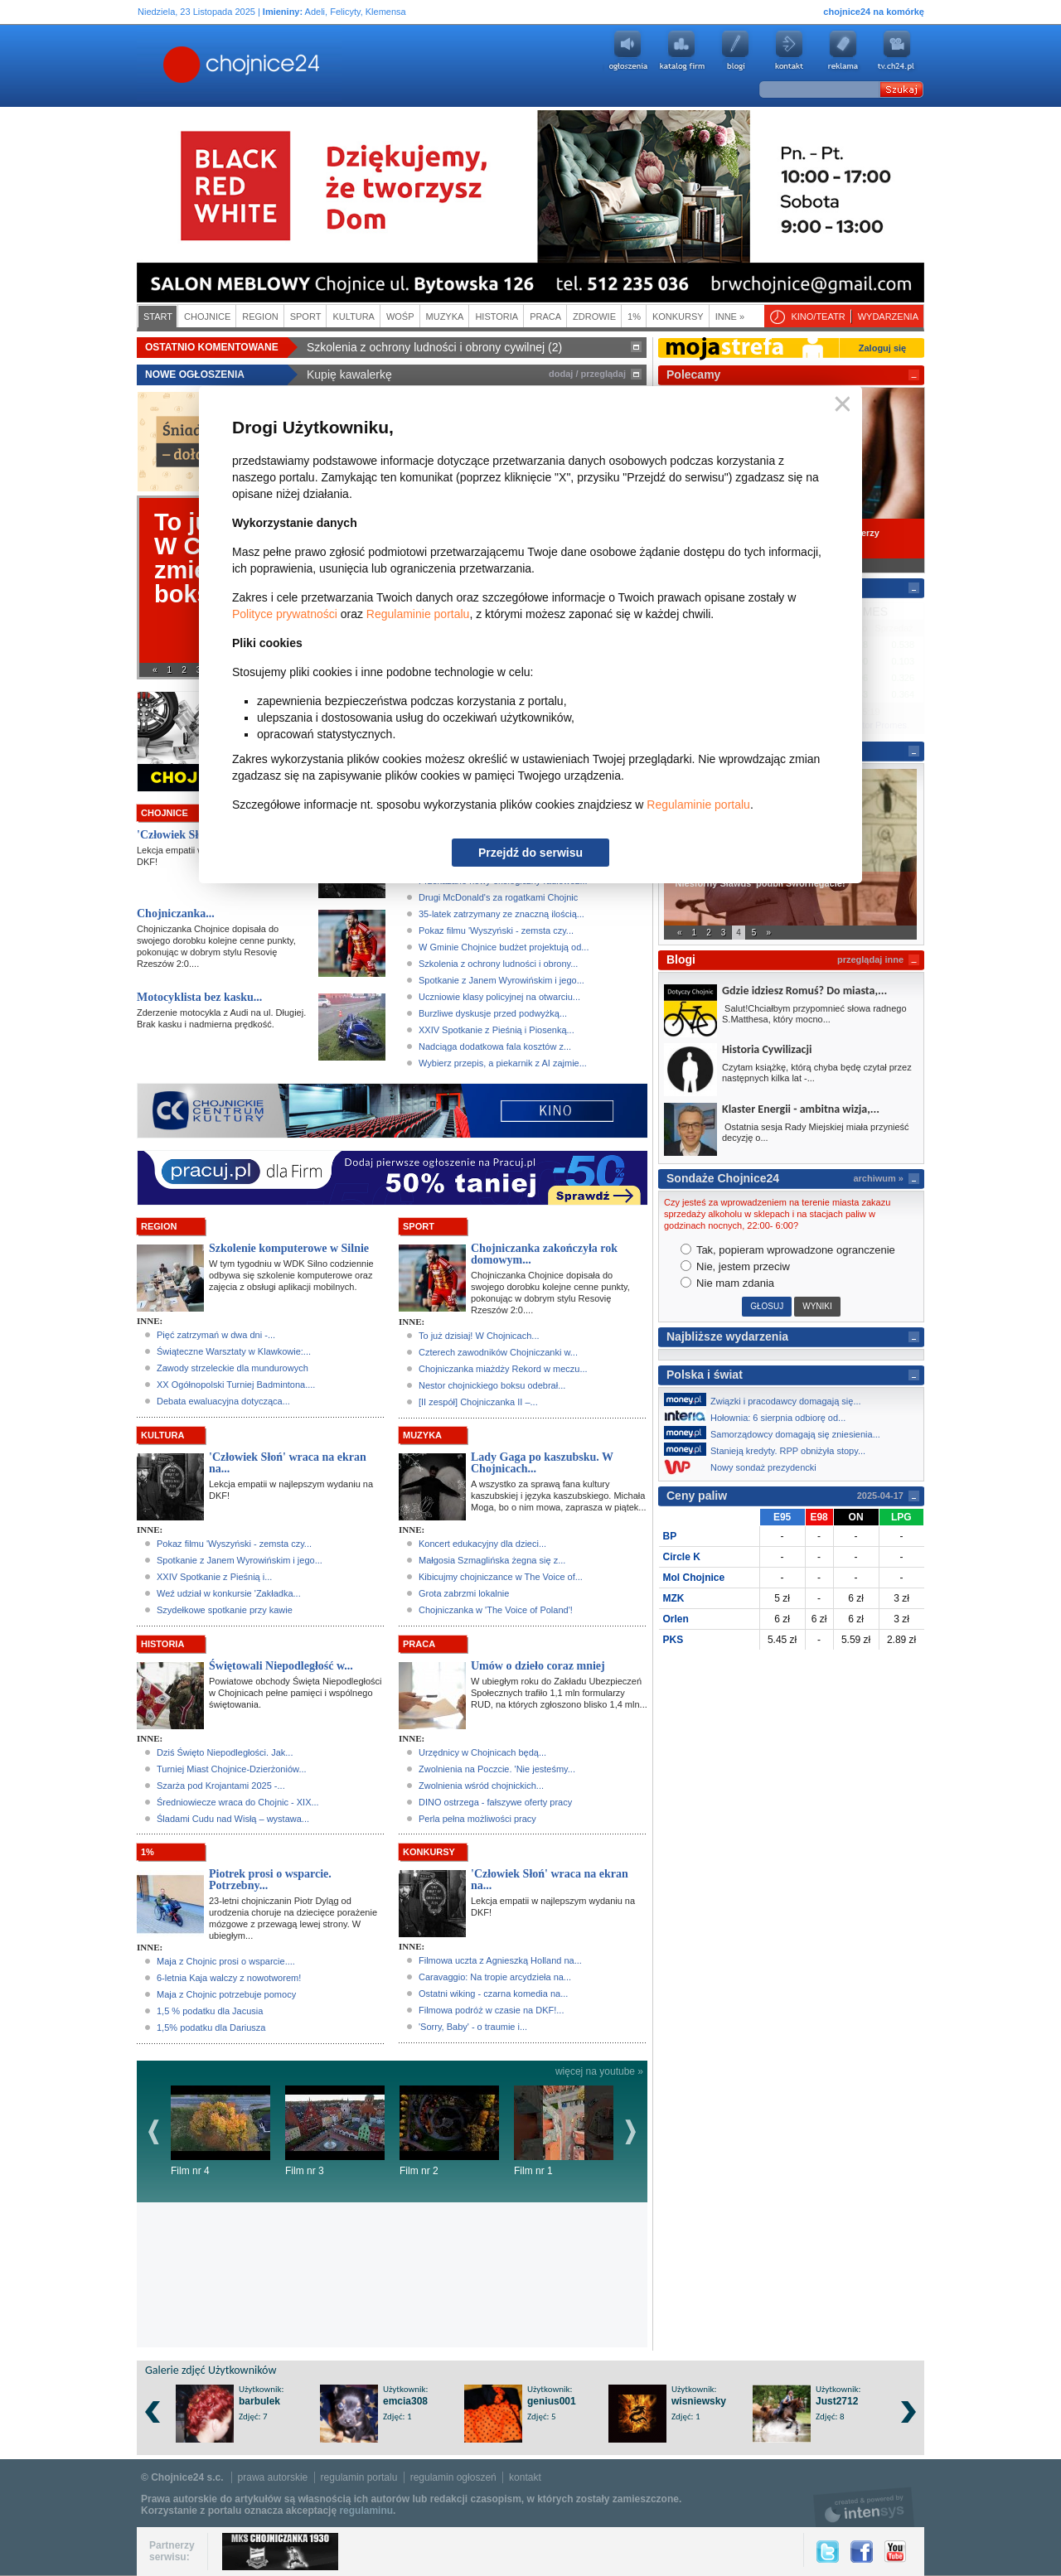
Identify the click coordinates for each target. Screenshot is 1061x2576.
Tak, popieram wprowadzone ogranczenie (788, 1250)
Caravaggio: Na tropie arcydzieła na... (495, 1977)
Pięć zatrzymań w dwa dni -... (216, 1335)
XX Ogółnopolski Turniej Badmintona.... (236, 1384)
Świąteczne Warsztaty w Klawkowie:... (234, 1351)
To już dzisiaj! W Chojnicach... (479, 1336)
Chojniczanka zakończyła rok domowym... (544, 1254)
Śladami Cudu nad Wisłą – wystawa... (233, 1819)
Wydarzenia (888, 316)
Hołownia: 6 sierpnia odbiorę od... (759, 1416)
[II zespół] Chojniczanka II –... (478, 1402)
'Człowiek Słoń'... (179, 835)
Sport (306, 316)
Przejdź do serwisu (530, 852)
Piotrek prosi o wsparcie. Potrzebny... (270, 1880)
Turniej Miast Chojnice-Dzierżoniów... (232, 1769)
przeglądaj (603, 374)
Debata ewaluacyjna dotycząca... (223, 1401)
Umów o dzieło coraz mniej (538, 1666)
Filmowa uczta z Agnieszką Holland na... (500, 1960)
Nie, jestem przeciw (735, 1266)
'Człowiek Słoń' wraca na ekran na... (287, 1463)
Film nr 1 (563, 2131)
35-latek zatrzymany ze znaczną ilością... (501, 914)
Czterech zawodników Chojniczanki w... (498, 1352)
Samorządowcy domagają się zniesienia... (776, 1432)
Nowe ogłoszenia (195, 374)
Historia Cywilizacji (766, 1049)
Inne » (729, 316)
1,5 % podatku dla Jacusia (210, 2011)
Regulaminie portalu (418, 614)
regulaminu (366, 2510)
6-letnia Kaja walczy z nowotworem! (229, 1978)
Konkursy (678, 316)
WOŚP (400, 316)
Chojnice (207, 316)
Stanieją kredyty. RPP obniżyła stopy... (769, 1449)
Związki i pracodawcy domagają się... (767, 1399)
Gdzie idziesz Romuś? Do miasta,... (804, 991)
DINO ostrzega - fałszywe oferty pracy (495, 1802)
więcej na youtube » (599, 2071)
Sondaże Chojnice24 (722, 1178)
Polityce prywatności (284, 614)
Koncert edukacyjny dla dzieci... (482, 1544)
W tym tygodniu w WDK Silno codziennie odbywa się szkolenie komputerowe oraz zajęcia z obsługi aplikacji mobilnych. (291, 1275)
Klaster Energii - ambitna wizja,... (800, 1109)
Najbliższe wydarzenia (727, 1336)
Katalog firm (681, 51)
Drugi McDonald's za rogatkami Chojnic (498, 897)
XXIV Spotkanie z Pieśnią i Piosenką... (496, 1030)
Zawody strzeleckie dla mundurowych (232, 1368)
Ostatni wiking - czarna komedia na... (493, 1993)
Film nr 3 (335, 2131)
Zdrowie (594, 316)
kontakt (525, 2477)
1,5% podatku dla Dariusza (211, 2027)
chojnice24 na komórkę (873, 12)
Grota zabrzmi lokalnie (464, 1593)
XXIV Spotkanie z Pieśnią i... (214, 1577)
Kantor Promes (876, 725)
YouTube (895, 2551)
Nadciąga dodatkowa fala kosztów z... (495, 1046)
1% (634, 316)
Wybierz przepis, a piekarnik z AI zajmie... (503, 1063)
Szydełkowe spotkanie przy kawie (225, 1610)
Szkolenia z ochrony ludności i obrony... (498, 964)
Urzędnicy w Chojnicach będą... (482, 1752)
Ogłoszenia (627, 51)
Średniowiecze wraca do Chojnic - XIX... (238, 1802)
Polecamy (693, 374)
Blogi (735, 51)
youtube (897, 51)
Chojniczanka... (176, 913)
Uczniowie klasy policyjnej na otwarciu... (499, 997)
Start (157, 316)
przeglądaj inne (870, 959)
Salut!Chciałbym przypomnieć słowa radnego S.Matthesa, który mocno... (814, 1013)
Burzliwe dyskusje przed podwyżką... (493, 1013)
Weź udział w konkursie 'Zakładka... (229, 1593)
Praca (545, 316)
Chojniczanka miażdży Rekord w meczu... (503, 1369)
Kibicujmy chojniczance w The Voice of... (501, 1577)
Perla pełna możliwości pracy (477, 1819)
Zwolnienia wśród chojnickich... (481, 1786)
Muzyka (445, 316)
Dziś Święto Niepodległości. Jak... (225, 1752)
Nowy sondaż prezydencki (744, 1467)
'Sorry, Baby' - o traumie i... (473, 2027)
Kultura (353, 316)
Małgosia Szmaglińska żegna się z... (492, 1560)
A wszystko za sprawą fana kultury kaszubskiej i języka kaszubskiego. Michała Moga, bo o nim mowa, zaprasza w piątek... (559, 1495)
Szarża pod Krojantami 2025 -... (221, 1786)
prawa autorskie (273, 2477)
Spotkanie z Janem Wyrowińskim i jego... (501, 980)
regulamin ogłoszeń (453, 2477)
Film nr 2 (449, 2131)
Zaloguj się (882, 348)
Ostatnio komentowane (212, 347)
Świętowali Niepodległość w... (281, 1666)
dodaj (561, 374)
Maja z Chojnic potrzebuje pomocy (226, 1994)
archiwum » (878, 1178)
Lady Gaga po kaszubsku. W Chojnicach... (542, 1463)
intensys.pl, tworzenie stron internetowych (864, 2507)
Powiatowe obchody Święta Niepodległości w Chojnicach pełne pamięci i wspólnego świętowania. (295, 1692)
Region (260, 316)
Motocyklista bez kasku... (199, 997)
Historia (496, 316)
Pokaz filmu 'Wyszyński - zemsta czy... (496, 930)
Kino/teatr (818, 316)
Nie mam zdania (728, 1283)
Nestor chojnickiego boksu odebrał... (492, 1385)
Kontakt (789, 51)
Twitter (827, 2551)
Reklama (843, 51)
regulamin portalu (359, 2477)
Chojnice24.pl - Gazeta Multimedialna (176, 65)
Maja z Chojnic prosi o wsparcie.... (226, 1961)
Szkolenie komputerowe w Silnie (289, 1248)
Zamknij (839, 404)
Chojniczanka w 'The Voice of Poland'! (496, 1610)
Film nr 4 (220, 2131)
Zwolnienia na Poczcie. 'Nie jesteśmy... (497, 1769)
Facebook (861, 2551)
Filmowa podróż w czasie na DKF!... (491, 2010)
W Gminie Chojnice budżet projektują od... (504, 947)
